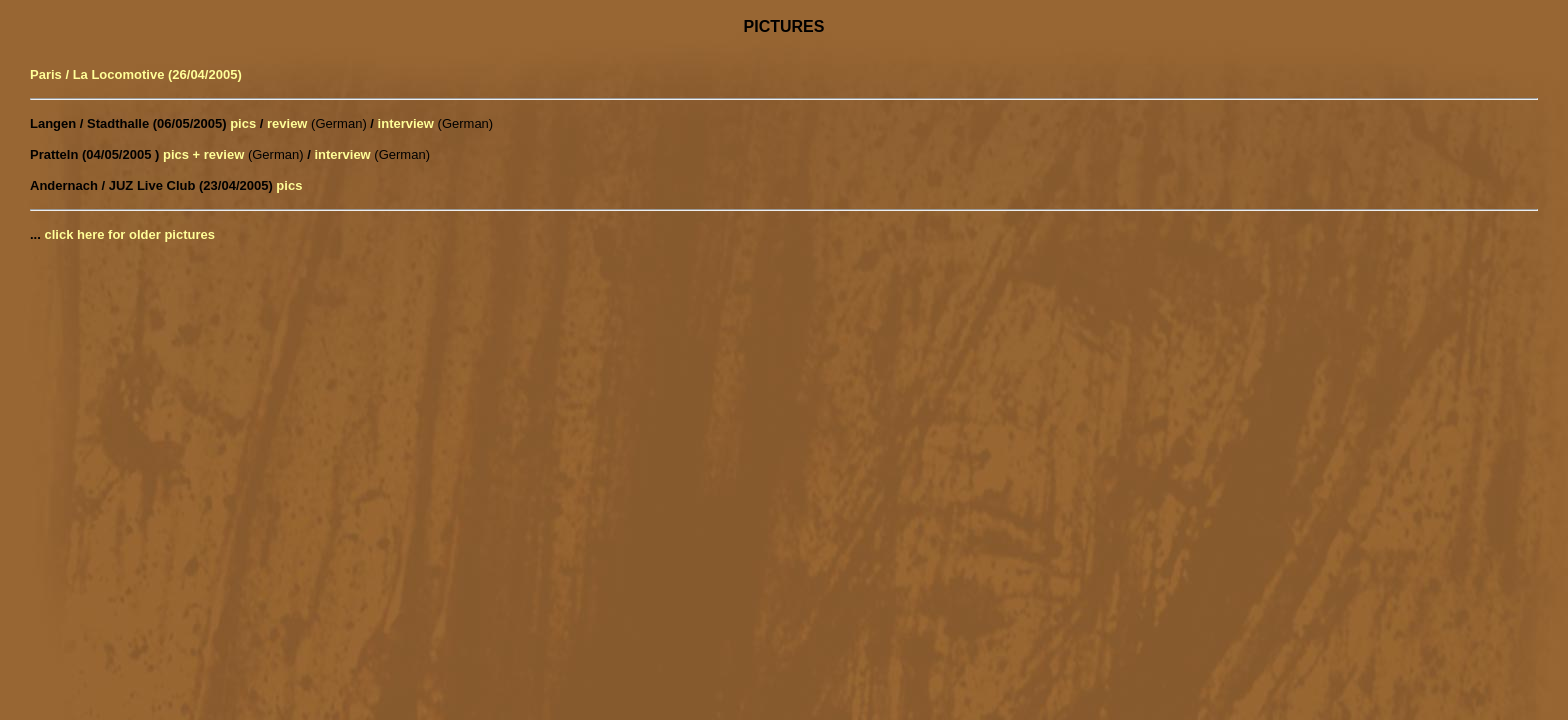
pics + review (203, 154)
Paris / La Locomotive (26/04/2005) (136, 74)
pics (243, 123)
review (287, 123)
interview (406, 123)
